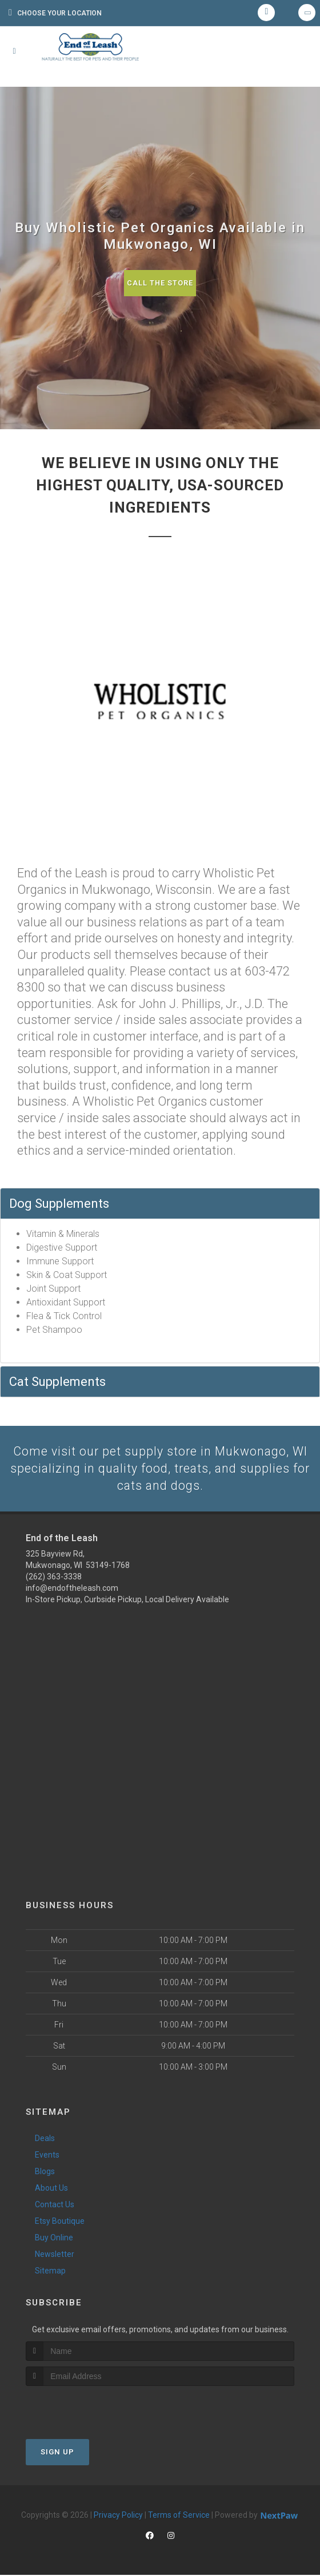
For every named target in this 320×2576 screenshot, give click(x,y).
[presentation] (86, 2408)
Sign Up (57, 2453)
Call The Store (160, 283)
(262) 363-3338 (54, 1577)
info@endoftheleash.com (72, 1589)
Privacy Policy (118, 2516)
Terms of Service (179, 2516)
